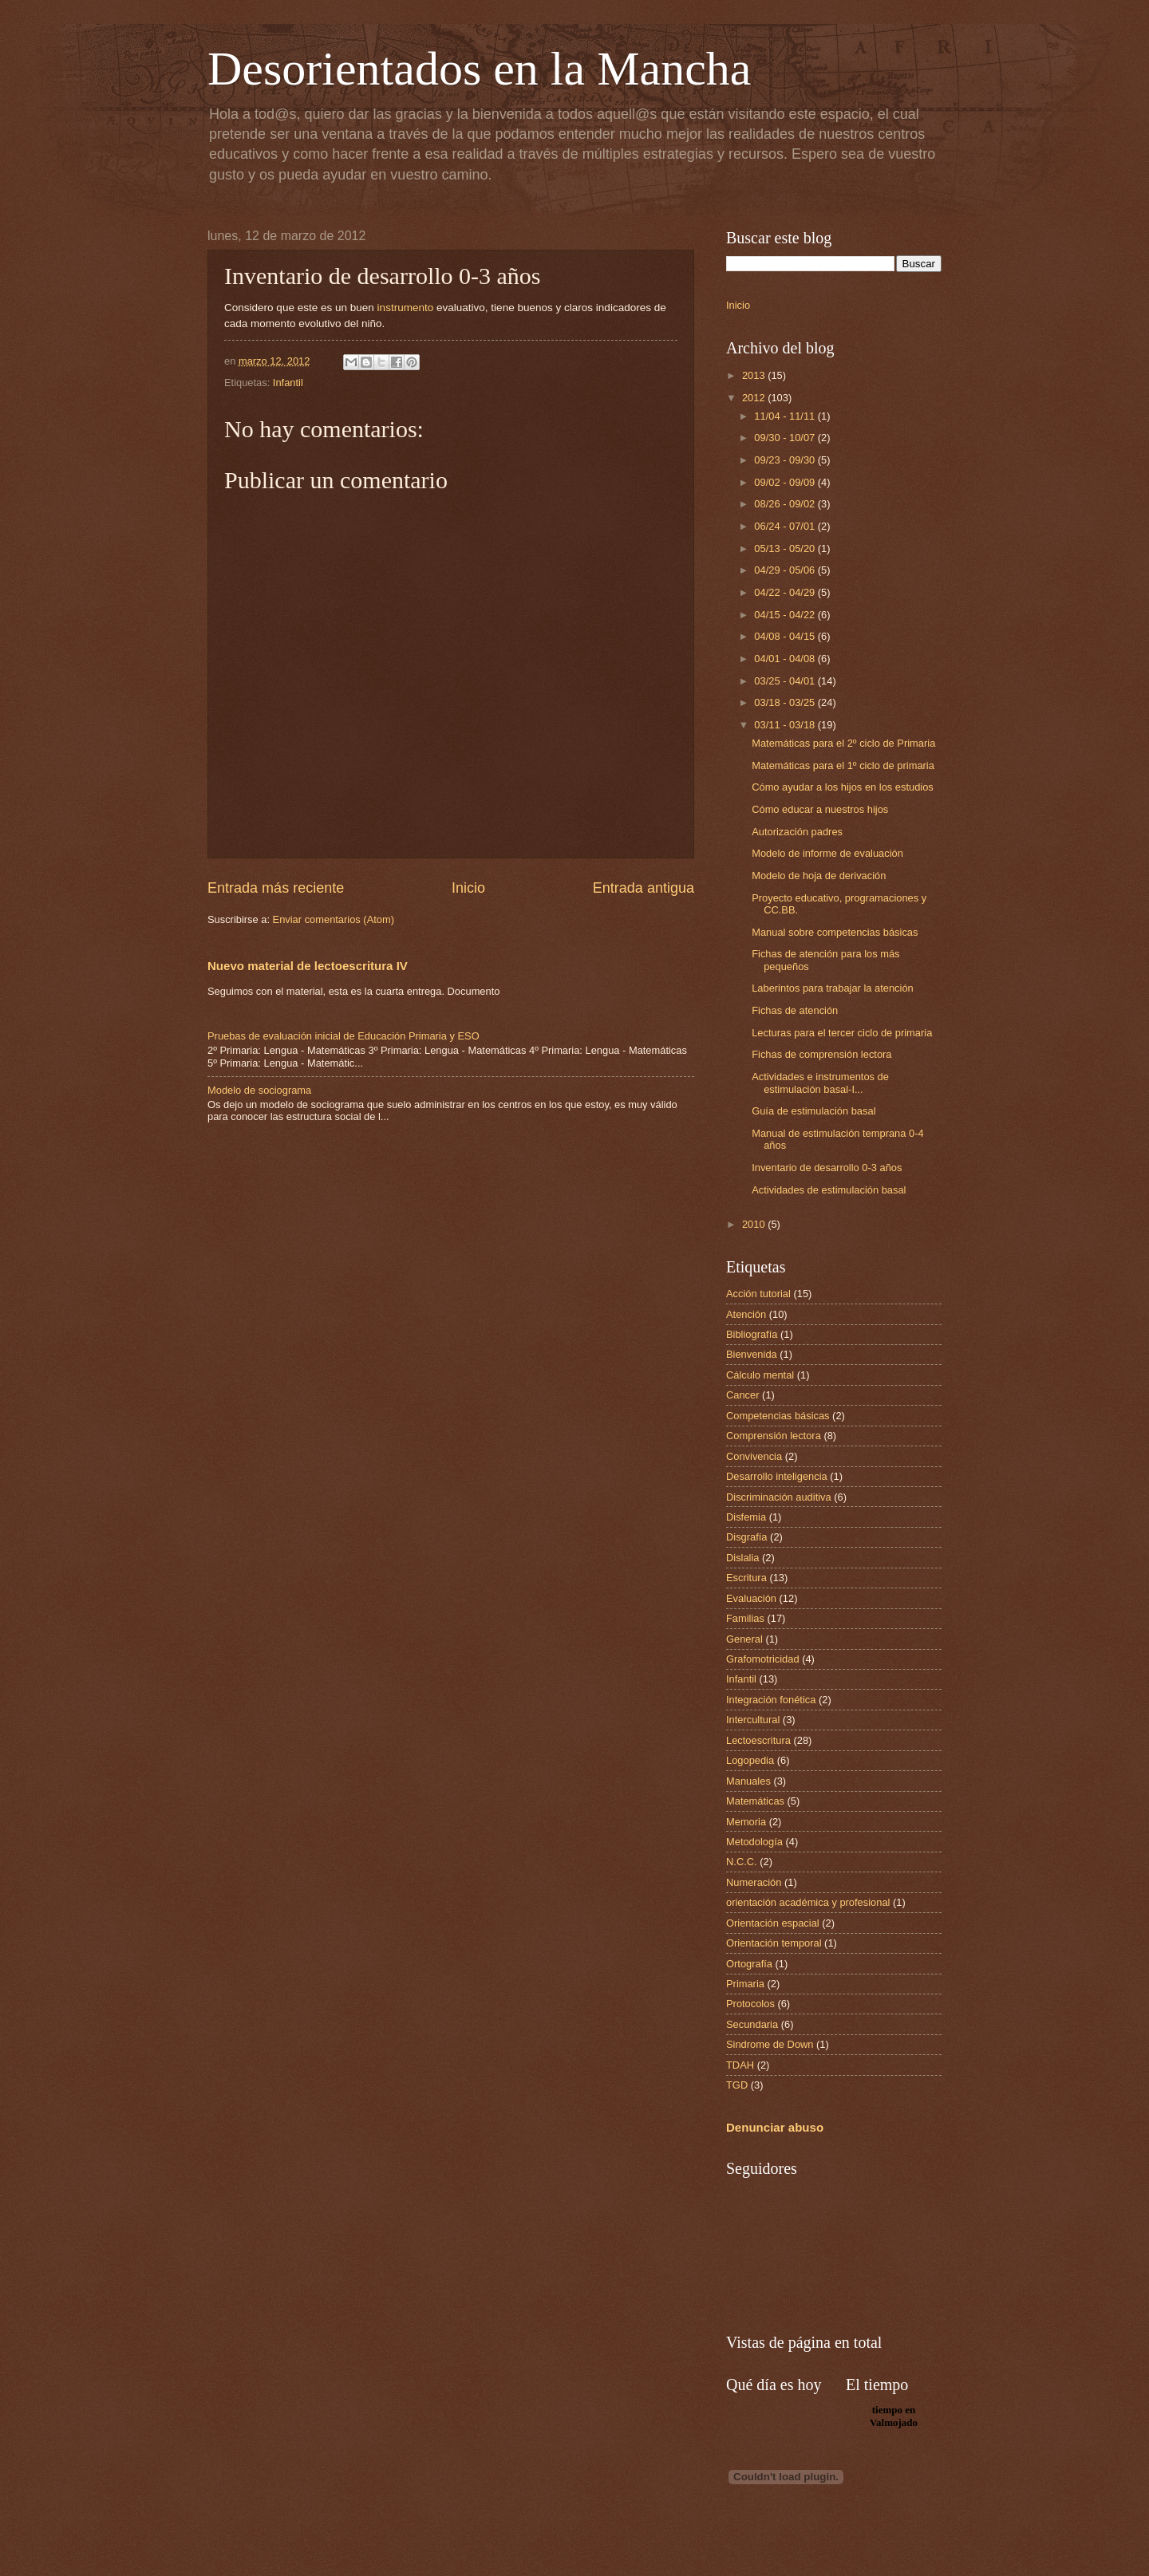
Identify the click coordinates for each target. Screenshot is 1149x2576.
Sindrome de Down (770, 2044)
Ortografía (749, 1964)
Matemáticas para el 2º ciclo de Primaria (843, 743)
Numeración (753, 1882)
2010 (755, 1224)
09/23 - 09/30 (785, 460)
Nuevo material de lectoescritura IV (307, 965)
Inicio (468, 888)
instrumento (405, 308)
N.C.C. (741, 1862)
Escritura (746, 1578)
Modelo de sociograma (259, 1090)
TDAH (740, 2065)
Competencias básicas (778, 1416)
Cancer (743, 1395)
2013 (755, 375)
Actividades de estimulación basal (829, 1190)
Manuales (748, 1781)
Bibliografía (751, 1334)
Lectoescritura (758, 1740)
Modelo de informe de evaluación (827, 853)
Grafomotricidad (763, 1659)
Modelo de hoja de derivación (819, 876)
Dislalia (743, 1558)
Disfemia (746, 1517)
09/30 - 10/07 (785, 438)
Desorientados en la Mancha (479, 68)
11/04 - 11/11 (785, 416)
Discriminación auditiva (778, 1497)
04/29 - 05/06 (785, 570)
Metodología (754, 1842)
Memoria (746, 1822)
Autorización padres (797, 832)
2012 (755, 398)
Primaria (745, 1984)
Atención (746, 1314)
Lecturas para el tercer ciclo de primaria (842, 1033)
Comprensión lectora (773, 1436)
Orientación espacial (772, 1923)
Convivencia (754, 1456)
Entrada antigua (643, 888)
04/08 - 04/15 (785, 636)
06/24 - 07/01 (785, 526)
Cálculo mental (760, 1375)
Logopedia (750, 1760)
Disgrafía (747, 1537)
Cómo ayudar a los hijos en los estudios (843, 787)
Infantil (288, 383)
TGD (737, 2085)
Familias (745, 1618)
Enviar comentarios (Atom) (333, 919)
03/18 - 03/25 (785, 702)
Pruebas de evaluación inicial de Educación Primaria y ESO (343, 1036)
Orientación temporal (774, 1943)
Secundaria (752, 2024)
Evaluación (751, 1598)
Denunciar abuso (774, 2127)
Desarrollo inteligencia (776, 1476)
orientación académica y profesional (808, 1902)
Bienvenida (751, 1354)
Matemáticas (755, 1801)
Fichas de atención (795, 1010)
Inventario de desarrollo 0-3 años (827, 1168)
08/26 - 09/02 (785, 504)
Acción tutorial (758, 1294)
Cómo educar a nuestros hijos (820, 809)
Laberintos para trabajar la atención (833, 988)
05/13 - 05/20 (785, 548)
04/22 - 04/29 (785, 592)
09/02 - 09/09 (785, 482)
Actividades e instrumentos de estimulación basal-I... (820, 1083)
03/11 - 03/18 (785, 725)
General (744, 1639)
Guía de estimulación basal (813, 1111)
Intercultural (753, 1720)
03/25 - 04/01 (785, 681)
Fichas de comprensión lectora (821, 1054)
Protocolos (750, 2004)
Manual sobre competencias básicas (835, 932)
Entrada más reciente (275, 888)
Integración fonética (770, 1700)
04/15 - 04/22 (785, 615)
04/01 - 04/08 (785, 659)
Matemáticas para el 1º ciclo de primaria (843, 765)
